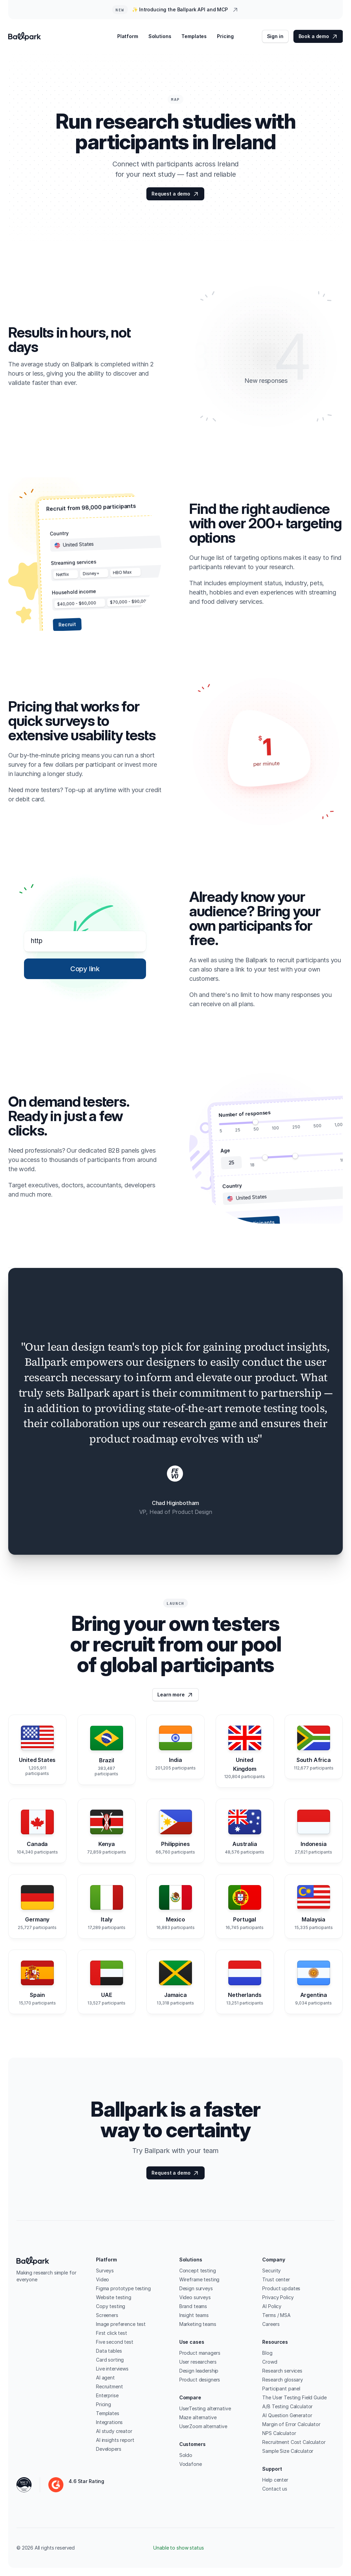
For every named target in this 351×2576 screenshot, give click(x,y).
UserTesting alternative (205, 2408)
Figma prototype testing (123, 2288)
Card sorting (110, 2360)
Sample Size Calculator (287, 2451)
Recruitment (109, 2386)
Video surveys (195, 2297)
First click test (111, 2333)
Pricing (103, 2404)
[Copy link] (85, 968)
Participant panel (281, 2388)
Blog (267, 2353)
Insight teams (194, 2315)
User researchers (198, 2362)
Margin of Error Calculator (291, 2424)
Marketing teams (197, 2324)
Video (102, 2279)
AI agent (105, 2377)
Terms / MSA (276, 2315)
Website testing (113, 2297)
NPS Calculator (279, 2433)
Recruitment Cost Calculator (293, 2442)
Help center (275, 2480)
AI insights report (115, 2440)
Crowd (269, 2362)
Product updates (281, 2288)
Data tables (109, 2351)
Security (271, 2270)
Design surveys (196, 2288)
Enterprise (107, 2395)
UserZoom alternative (203, 2426)
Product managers (199, 2353)
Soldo (185, 2455)
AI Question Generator (287, 2415)
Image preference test (121, 2324)
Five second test (114, 2342)
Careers (270, 2324)
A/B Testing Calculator (287, 2406)
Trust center (276, 2279)
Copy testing (110, 2306)
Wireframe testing (199, 2279)
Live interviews (112, 2369)
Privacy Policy (277, 2297)
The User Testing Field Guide (294, 2397)
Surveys (105, 2270)
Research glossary (282, 2380)
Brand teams (193, 2306)
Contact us (274, 2489)
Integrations (109, 2422)
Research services (282, 2371)
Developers (108, 2449)
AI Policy (271, 2306)
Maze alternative (198, 2417)
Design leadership (199, 2371)
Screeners (107, 2315)
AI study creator (114, 2431)
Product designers (199, 2380)
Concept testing (197, 2270)
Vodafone (190, 2464)
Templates (107, 2413)
